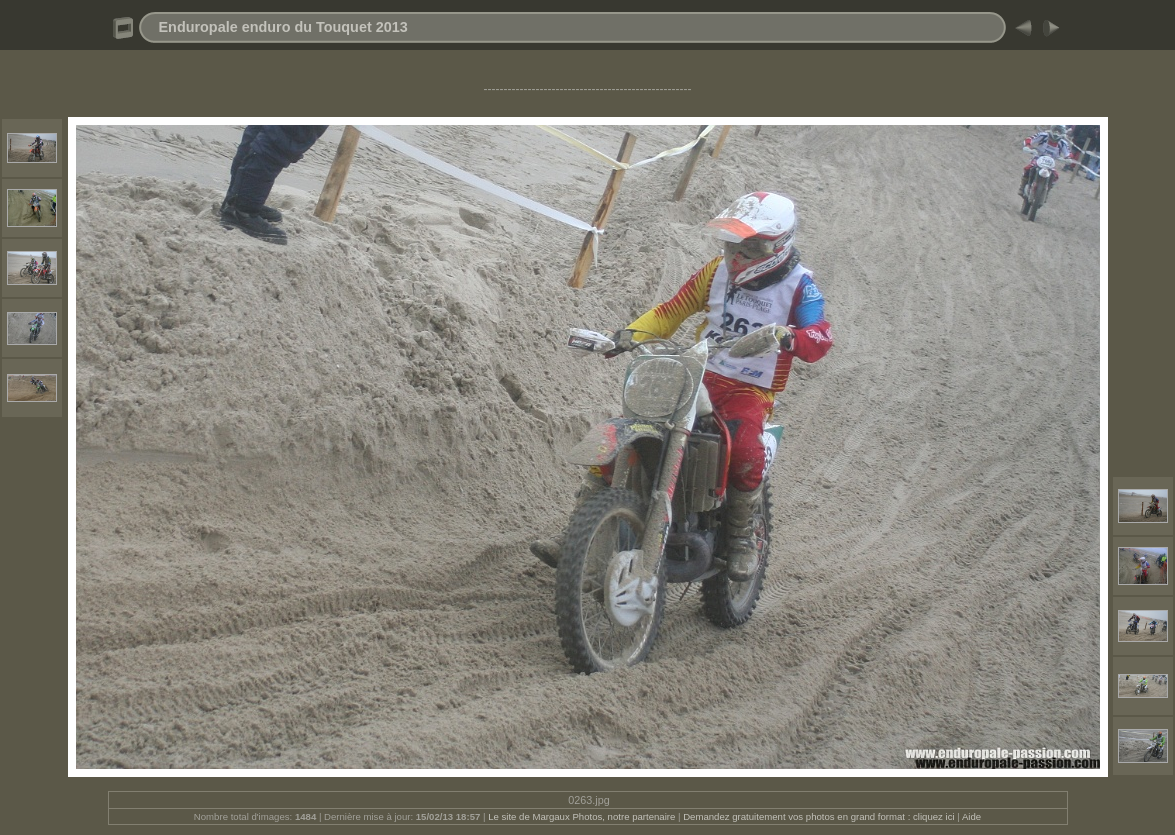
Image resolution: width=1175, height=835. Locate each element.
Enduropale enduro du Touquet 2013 (283, 27)
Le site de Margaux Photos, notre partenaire (583, 816)
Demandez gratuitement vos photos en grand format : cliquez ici (820, 816)
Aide (971, 816)
